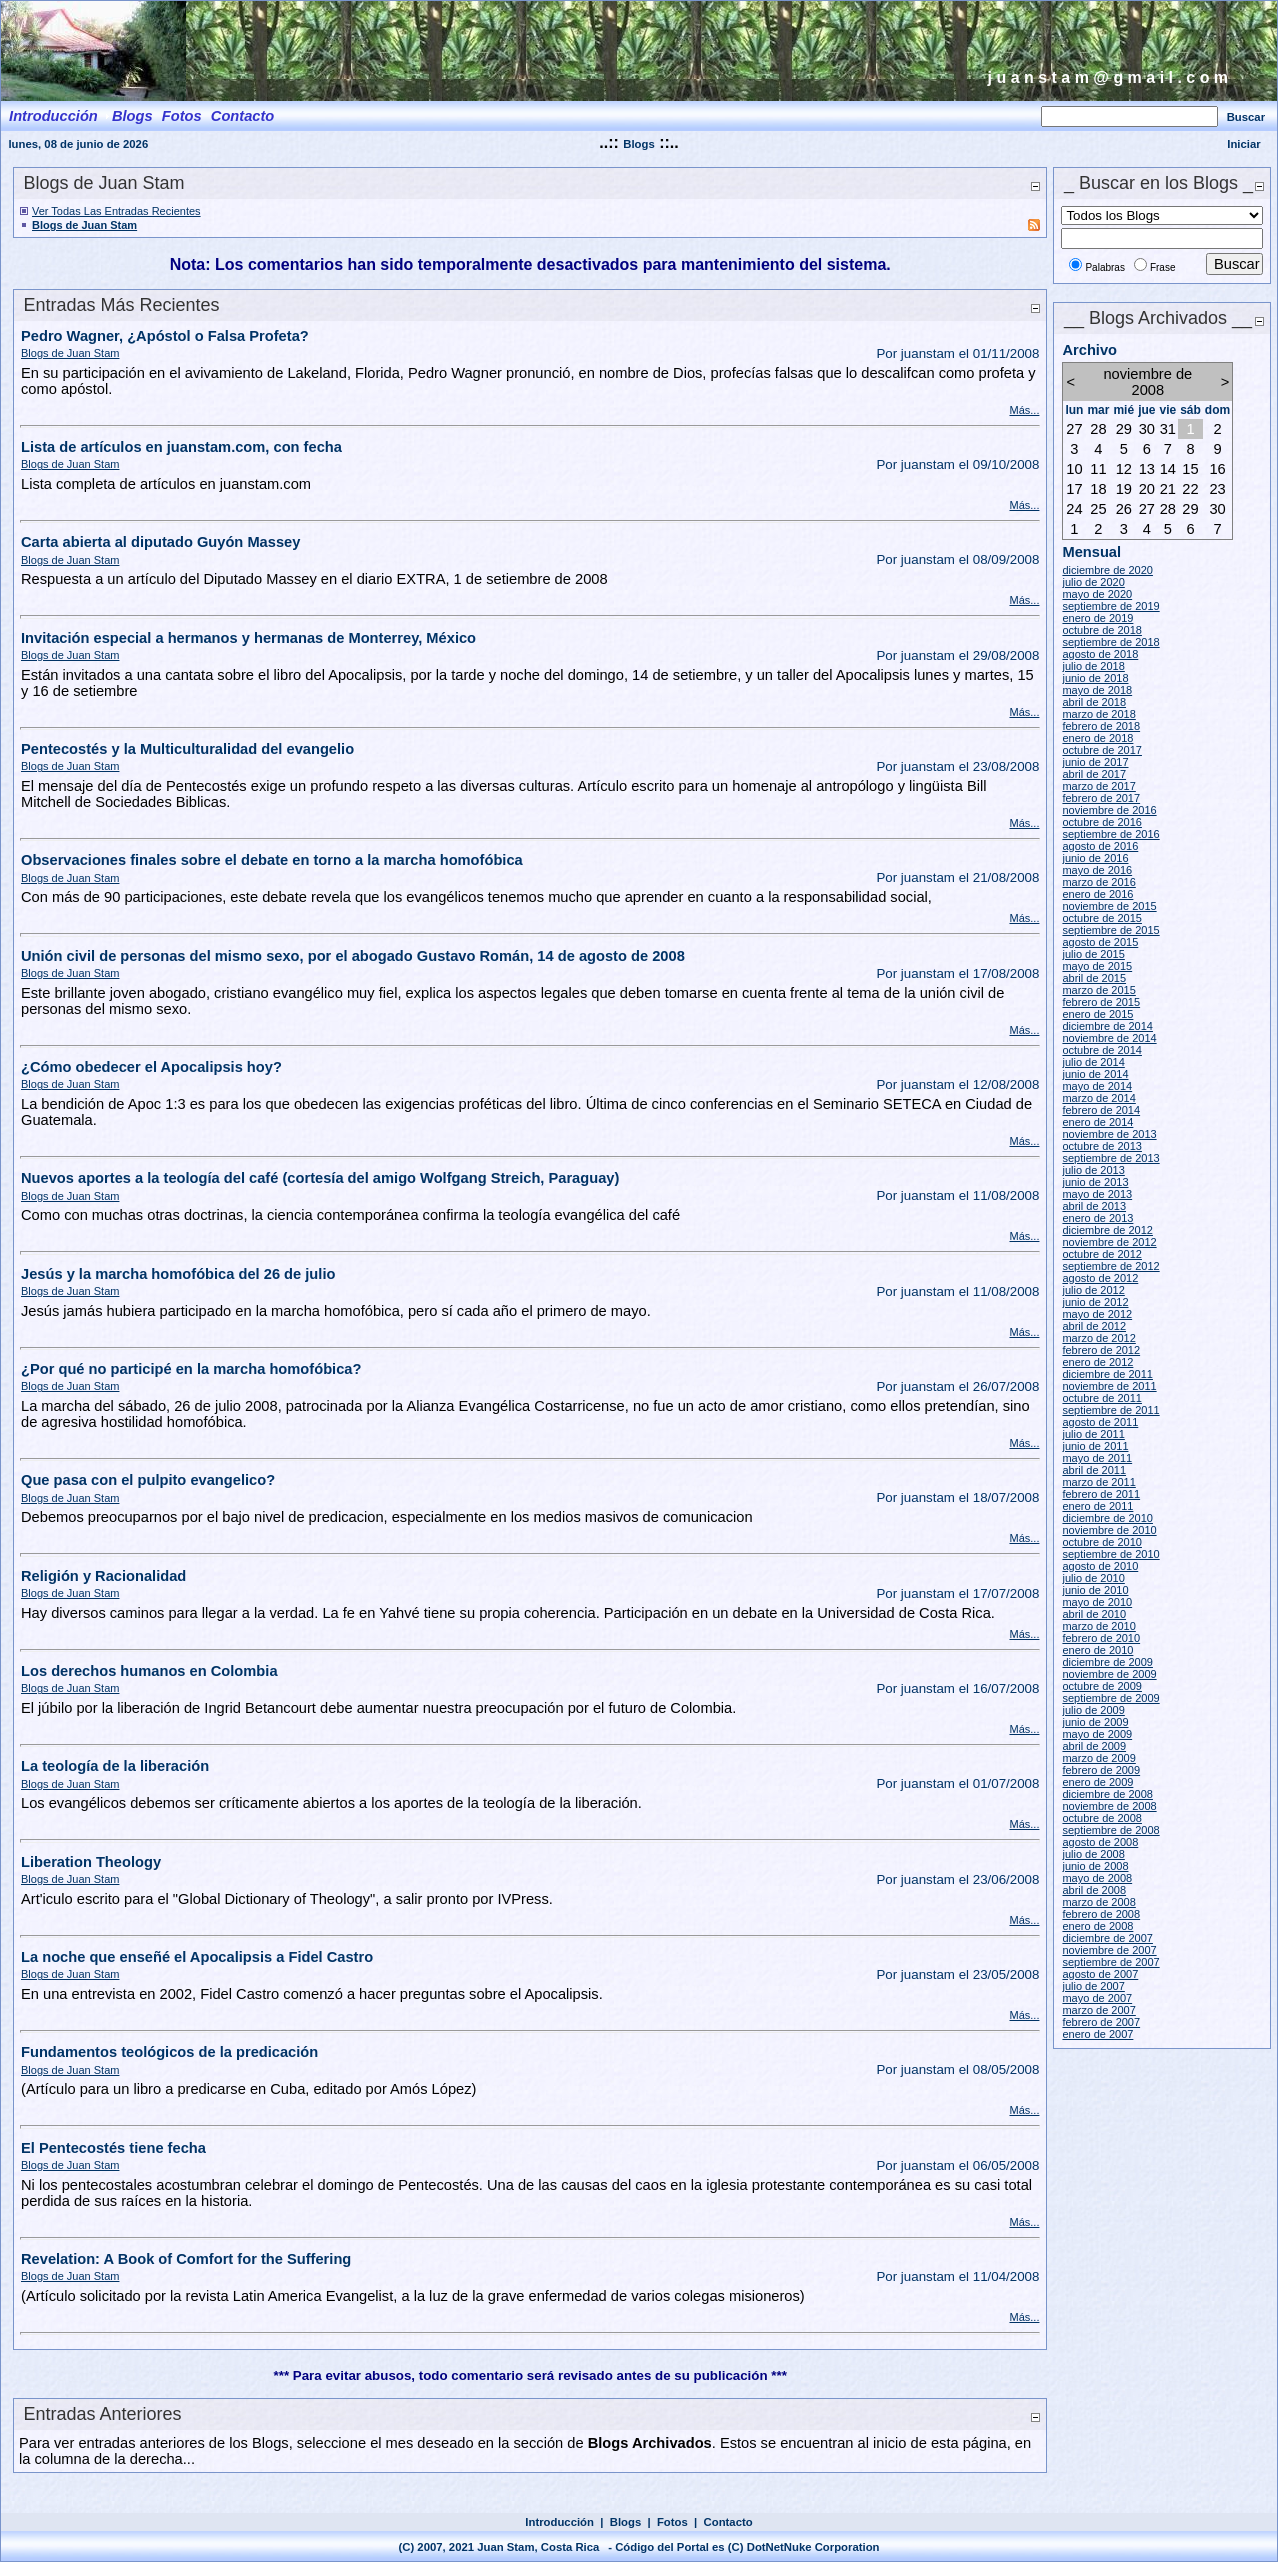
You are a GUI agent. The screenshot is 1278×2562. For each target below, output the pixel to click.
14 (1168, 469)
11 (1098, 469)
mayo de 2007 (1097, 1998)
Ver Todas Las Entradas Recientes (116, 211)
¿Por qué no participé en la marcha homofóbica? (191, 1369)
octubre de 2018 (1102, 630)
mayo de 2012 (1097, 1314)
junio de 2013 (1095, 1182)
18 (1098, 489)
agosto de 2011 (1100, 1422)
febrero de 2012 (1101, 1350)
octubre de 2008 (1102, 1818)
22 (1190, 489)
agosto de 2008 (1100, 1842)
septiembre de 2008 (1110, 1830)
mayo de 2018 (1097, 690)
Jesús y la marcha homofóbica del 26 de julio (178, 1274)
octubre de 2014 (1102, 1050)
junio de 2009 (1095, 1722)
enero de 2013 (1097, 1218)
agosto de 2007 (1100, 1974)
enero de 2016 (1097, 894)
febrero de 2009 (1101, 1770)
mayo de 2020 (1097, 594)
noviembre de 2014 (1109, 1038)
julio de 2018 (1093, 666)
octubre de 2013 (1102, 1146)
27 (1074, 429)
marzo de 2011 (1098, 1482)
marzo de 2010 (1098, 1626)
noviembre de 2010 (1109, 1530)
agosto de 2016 (1100, 846)
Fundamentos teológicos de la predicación (169, 2052)
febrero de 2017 (1101, 798)
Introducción (559, 2522)
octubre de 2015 (1102, 918)
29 (1124, 429)
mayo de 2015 (1097, 966)
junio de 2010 (1095, 1590)
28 (1098, 429)
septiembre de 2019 (1110, 606)
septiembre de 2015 (1110, 930)
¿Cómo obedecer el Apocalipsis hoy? (151, 1067)
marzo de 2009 (1098, 1758)
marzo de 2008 (1098, 1902)
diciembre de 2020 (1107, 570)
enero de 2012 (1097, 1362)
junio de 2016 (1095, 858)
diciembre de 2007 (1107, 1938)
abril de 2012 (1094, 1326)
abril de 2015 (1094, 978)
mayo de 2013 (1097, 1194)
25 (1098, 509)
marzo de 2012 (1098, 1338)
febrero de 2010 (1101, 1638)
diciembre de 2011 (1107, 1374)
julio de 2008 (1093, 1854)
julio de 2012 (1093, 1290)
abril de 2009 (1094, 1746)
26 (1124, 509)
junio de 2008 (1095, 1866)
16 (1217, 469)
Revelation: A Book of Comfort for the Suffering (186, 2259)
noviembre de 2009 (1109, 1674)
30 (1147, 429)
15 (1190, 469)
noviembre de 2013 (1109, 1134)
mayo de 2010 (1097, 1602)
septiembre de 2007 (1110, 1962)
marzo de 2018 (1098, 714)
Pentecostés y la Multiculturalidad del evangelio (187, 749)
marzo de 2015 (1098, 990)
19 (1124, 489)
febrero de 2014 (1101, 1110)
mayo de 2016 (1097, 870)
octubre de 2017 (1102, 750)
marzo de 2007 (1098, 2010)
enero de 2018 (1097, 738)
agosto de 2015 (1100, 942)
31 (1168, 429)
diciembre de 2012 (1107, 1230)
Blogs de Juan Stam (84, 225)
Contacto (728, 2522)
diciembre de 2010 (1107, 1518)
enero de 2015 (1097, 1014)
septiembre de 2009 (1110, 1698)
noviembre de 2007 (1109, 1950)
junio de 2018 (1095, 678)
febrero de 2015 (1101, 1002)
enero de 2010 (1097, 1650)
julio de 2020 (1093, 582)
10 (1074, 469)
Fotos (672, 2522)
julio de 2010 (1093, 1578)
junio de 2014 (1095, 1074)
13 (1147, 469)
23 (1217, 489)
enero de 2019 (1097, 618)
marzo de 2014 (1098, 1098)
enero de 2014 (1097, 1122)
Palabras (1104, 267)
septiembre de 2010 (1110, 1554)
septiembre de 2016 (1110, 834)
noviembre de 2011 (1109, 1386)
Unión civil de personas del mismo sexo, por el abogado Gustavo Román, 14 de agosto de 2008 (353, 956)
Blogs (638, 144)
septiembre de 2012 (1110, 1266)
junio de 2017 (1095, 762)
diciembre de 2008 (1107, 1794)
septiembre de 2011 (1110, 1410)
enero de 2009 (1097, 1782)
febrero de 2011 (1101, 1494)
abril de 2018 (1094, 702)
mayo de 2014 (1097, 1086)
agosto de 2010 (1100, 1566)
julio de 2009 (1093, 1710)
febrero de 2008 (1101, 1914)
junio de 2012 (1095, 1302)
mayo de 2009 (1097, 1734)
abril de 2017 (1094, 774)
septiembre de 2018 (1110, 642)
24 (1074, 509)
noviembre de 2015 (1109, 906)
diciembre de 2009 (1107, 1662)
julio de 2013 (1093, 1170)
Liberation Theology (91, 1862)
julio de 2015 (1093, 954)
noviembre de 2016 (1109, 810)
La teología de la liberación (115, 1766)
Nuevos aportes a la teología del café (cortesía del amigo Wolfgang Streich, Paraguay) (320, 1178)
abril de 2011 (1094, 1470)
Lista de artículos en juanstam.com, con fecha (181, 447)
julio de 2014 (1093, 1062)
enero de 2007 (1097, 2034)
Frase (1163, 267)
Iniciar (1243, 144)
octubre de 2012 (1102, 1254)
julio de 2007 (1093, 1986)
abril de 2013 (1094, 1206)
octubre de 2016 (1102, 822)
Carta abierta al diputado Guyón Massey (160, 542)
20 (1147, 489)
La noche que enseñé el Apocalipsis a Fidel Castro (197, 1957)
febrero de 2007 (1101, 2022)
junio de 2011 (1095, 1446)
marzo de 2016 (1098, 882)
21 (1168, 489)
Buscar (1246, 117)
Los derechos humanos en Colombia (149, 1671)
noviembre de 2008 (1109, 1806)
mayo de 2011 (1097, 1458)
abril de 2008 (1094, 1890)
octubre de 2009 (1102, 1686)
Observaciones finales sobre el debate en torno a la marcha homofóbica (272, 860)
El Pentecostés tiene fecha (113, 2148)
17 (1074, 489)
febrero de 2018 (1101, 726)
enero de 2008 (1097, 1926)
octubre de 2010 (1102, 1542)
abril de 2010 (1094, 1614)
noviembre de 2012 (1109, 1242)
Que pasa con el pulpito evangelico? (148, 1480)
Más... (1024, 410)
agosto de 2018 (1100, 654)
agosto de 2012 (1100, 1278)
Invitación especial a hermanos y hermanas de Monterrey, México (248, 638)
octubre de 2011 (1102, 1398)
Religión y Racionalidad (103, 1576)
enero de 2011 (1097, 1506)
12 (1124, 469)
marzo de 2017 (1098, 786)
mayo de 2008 (1097, 1878)
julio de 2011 (1093, 1434)
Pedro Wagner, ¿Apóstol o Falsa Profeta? (165, 336)
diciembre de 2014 (1107, 1026)
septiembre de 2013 (1110, 1158)
